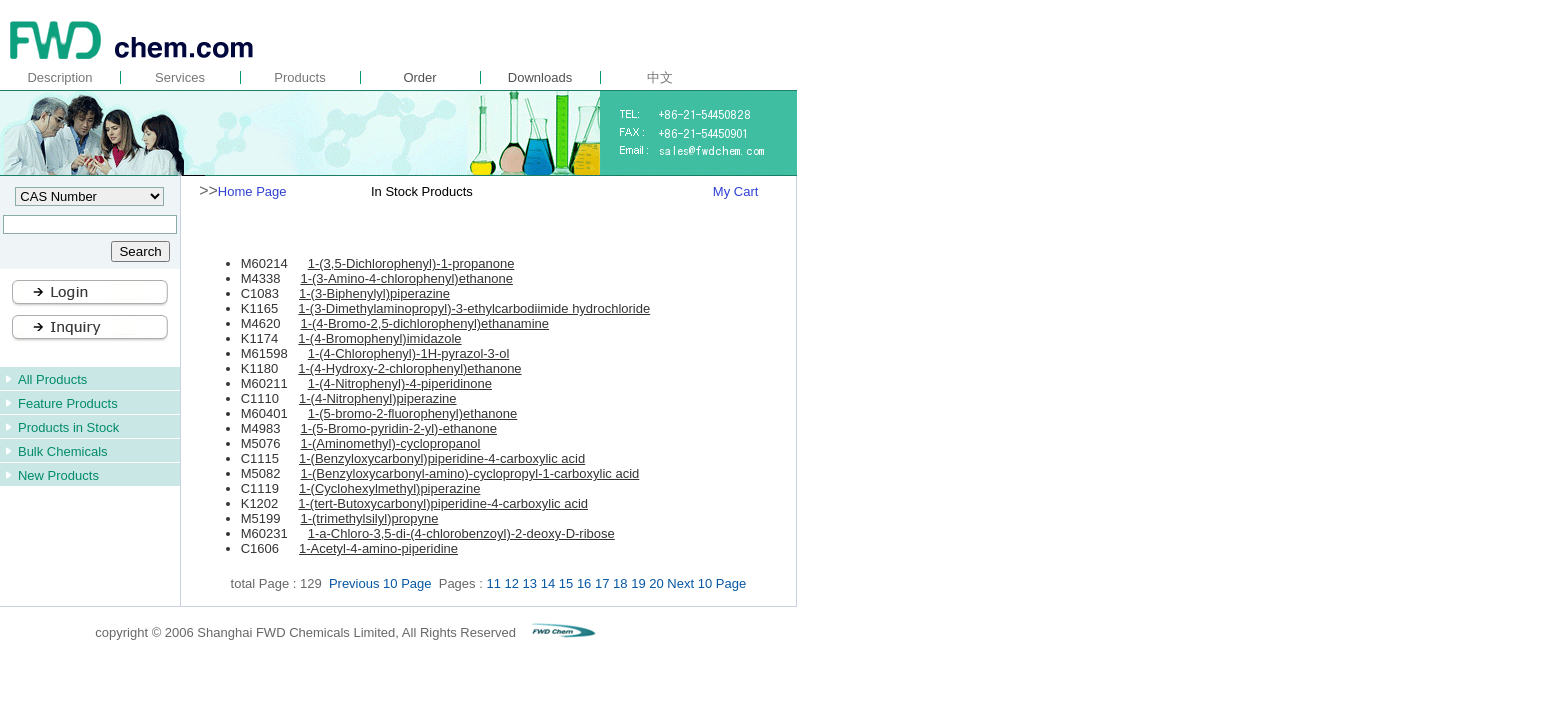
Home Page (252, 191)
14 (548, 583)
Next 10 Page (706, 583)
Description (59, 77)
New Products (58, 475)
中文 (660, 77)
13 (530, 583)
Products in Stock (68, 427)
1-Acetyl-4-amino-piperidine (378, 548)
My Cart (736, 191)
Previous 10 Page (382, 583)
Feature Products (68, 403)
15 (566, 583)
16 (584, 583)
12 (512, 583)
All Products (52, 379)
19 (638, 583)
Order (419, 77)
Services (180, 77)
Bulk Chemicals (63, 451)
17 (602, 583)
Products (299, 77)
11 (493, 583)
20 (656, 583)
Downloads (540, 77)
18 (620, 583)
